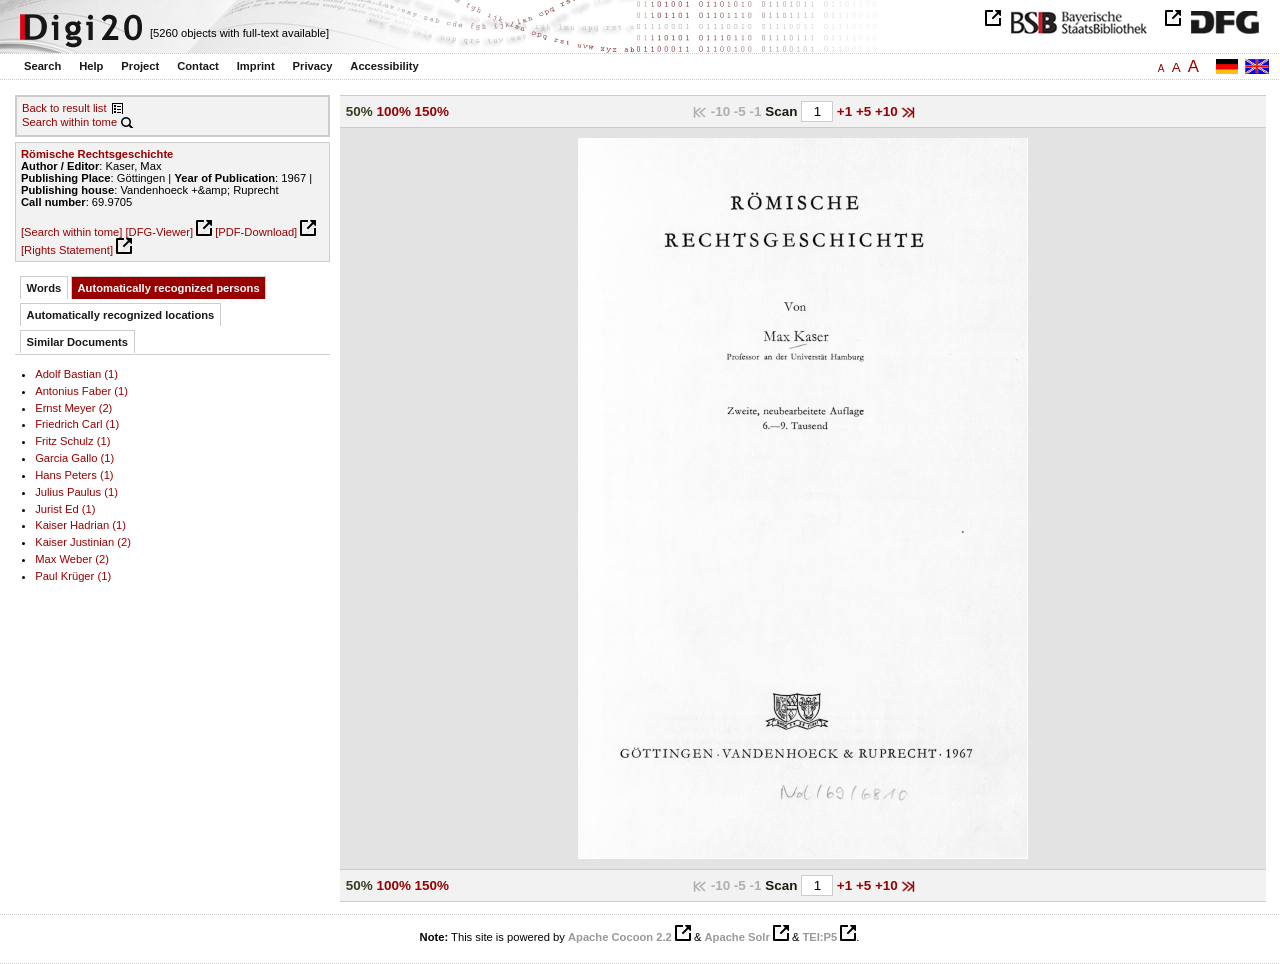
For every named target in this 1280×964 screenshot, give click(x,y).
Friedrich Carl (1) (77, 424)
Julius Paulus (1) (76, 492)
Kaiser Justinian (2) (83, 542)
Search (42, 66)
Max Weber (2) (72, 559)
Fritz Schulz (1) (72, 441)
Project (140, 66)
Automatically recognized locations (121, 315)
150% (432, 111)
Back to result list (64, 108)
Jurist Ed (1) (65, 509)
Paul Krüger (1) (73, 576)
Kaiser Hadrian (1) (80, 525)
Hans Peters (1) (74, 475)
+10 (888, 111)
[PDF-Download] (256, 232)
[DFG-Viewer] (159, 232)
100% (394, 111)
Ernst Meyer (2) (73, 408)
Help (91, 66)
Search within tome (69, 122)
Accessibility (384, 66)
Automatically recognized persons (169, 288)
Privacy (313, 66)
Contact (198, 66)
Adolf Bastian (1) (76, 374)
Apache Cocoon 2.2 (620, 937)
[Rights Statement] (67, 250)
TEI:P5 (819, 937)
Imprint (256, 66)
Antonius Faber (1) (81, 391)
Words (44, 288)
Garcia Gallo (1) (74, 458)
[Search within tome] (71, 232)
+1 (846, 111)
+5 (865, 111)
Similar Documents (77, 342)
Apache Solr (737, 937)
